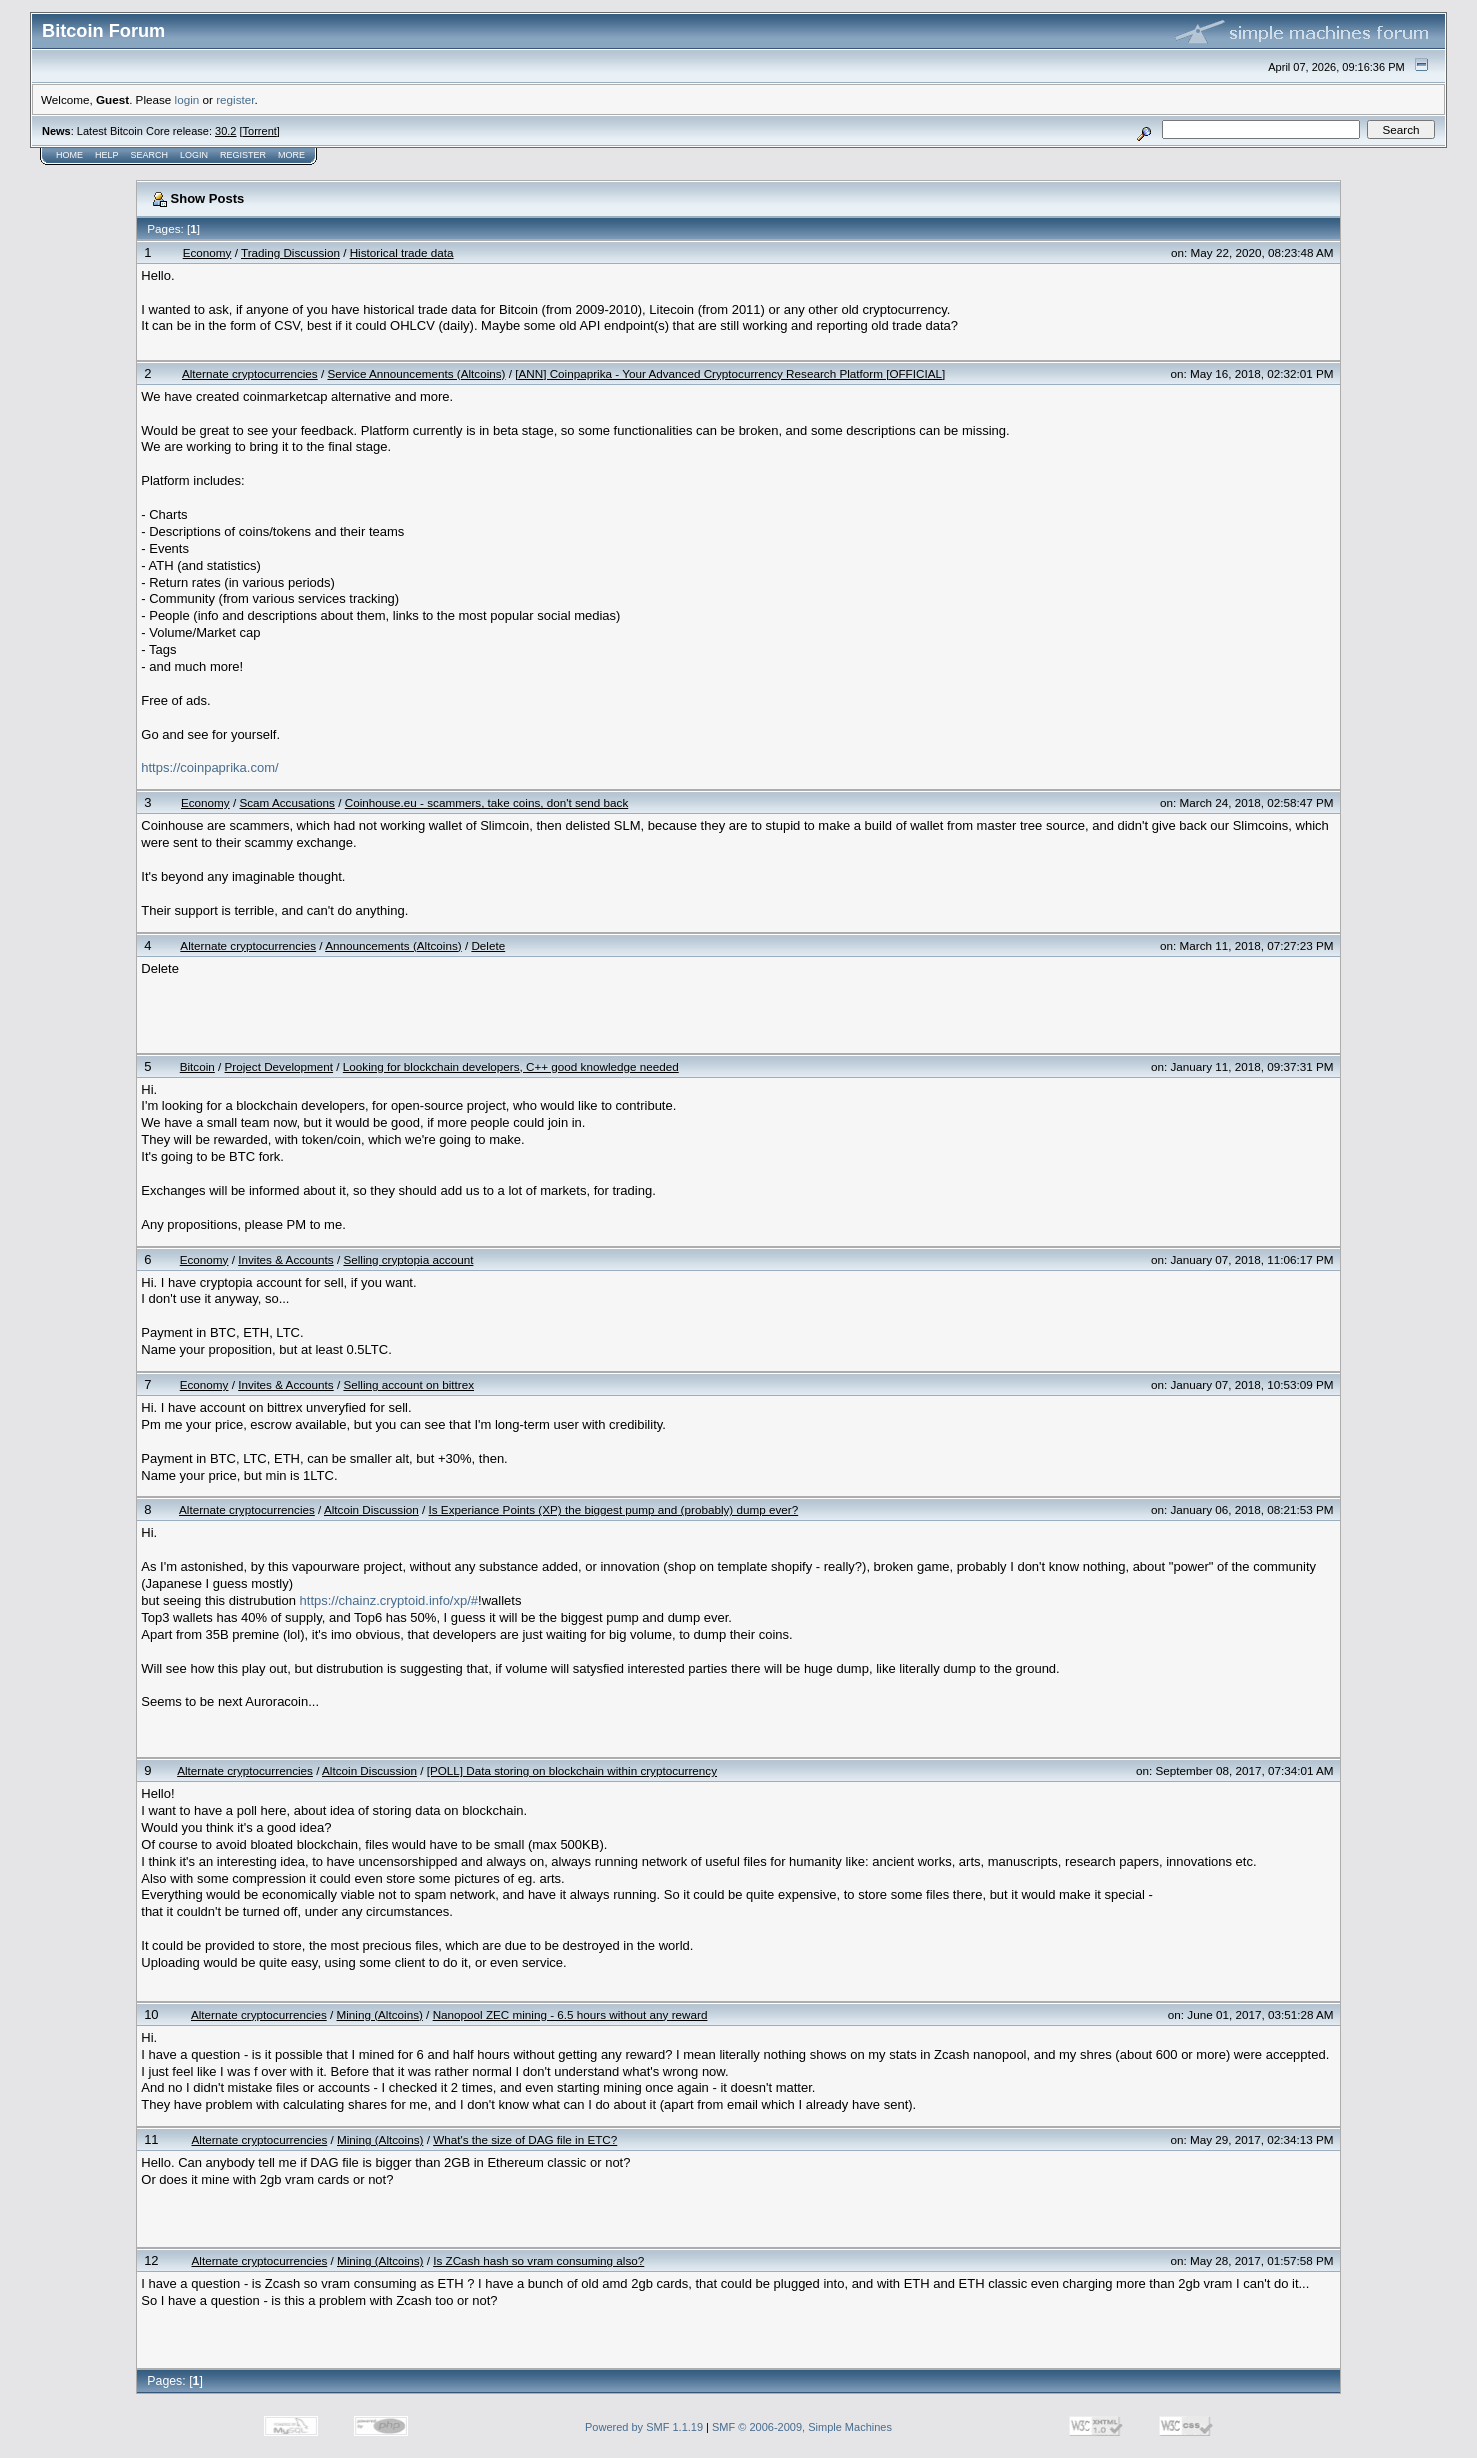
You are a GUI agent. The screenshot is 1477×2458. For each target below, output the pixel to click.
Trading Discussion (290, 252)
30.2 (225, 131)
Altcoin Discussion (371, 1509)
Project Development (279, 1066)
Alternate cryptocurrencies (250, 373)
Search (150, 155)
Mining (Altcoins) (379, 2014)
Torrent (260, 131)
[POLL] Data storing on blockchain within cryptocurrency (572, 1770)
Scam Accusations (287, 802)
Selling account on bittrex (408, 1384)
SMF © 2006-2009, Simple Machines (802, 2427)
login (187, 99)
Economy (207, 252)
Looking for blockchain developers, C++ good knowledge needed (511, 1066)
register (235, 99)
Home (69, 155)
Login (194, 155)
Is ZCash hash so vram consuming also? (538, 2260)
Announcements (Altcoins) (393, 945)
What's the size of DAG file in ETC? (525, 2139)
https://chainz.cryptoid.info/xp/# (389, 1600)
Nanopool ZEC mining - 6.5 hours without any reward (570, 2014)
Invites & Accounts (286, 1259)
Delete (488, 945)
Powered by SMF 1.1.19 (644, 2427)
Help (107, 155)
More (291, 155)
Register (243, 155)
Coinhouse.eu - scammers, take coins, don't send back (487, 802)
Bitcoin (197, 1066)
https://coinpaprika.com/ (209, 767)
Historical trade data (402, 252)
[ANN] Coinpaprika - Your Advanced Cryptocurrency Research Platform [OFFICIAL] (730, 373)
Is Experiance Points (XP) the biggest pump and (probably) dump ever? (614, 1509)
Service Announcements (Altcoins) (416, 373)
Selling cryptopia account (408, 1259)
